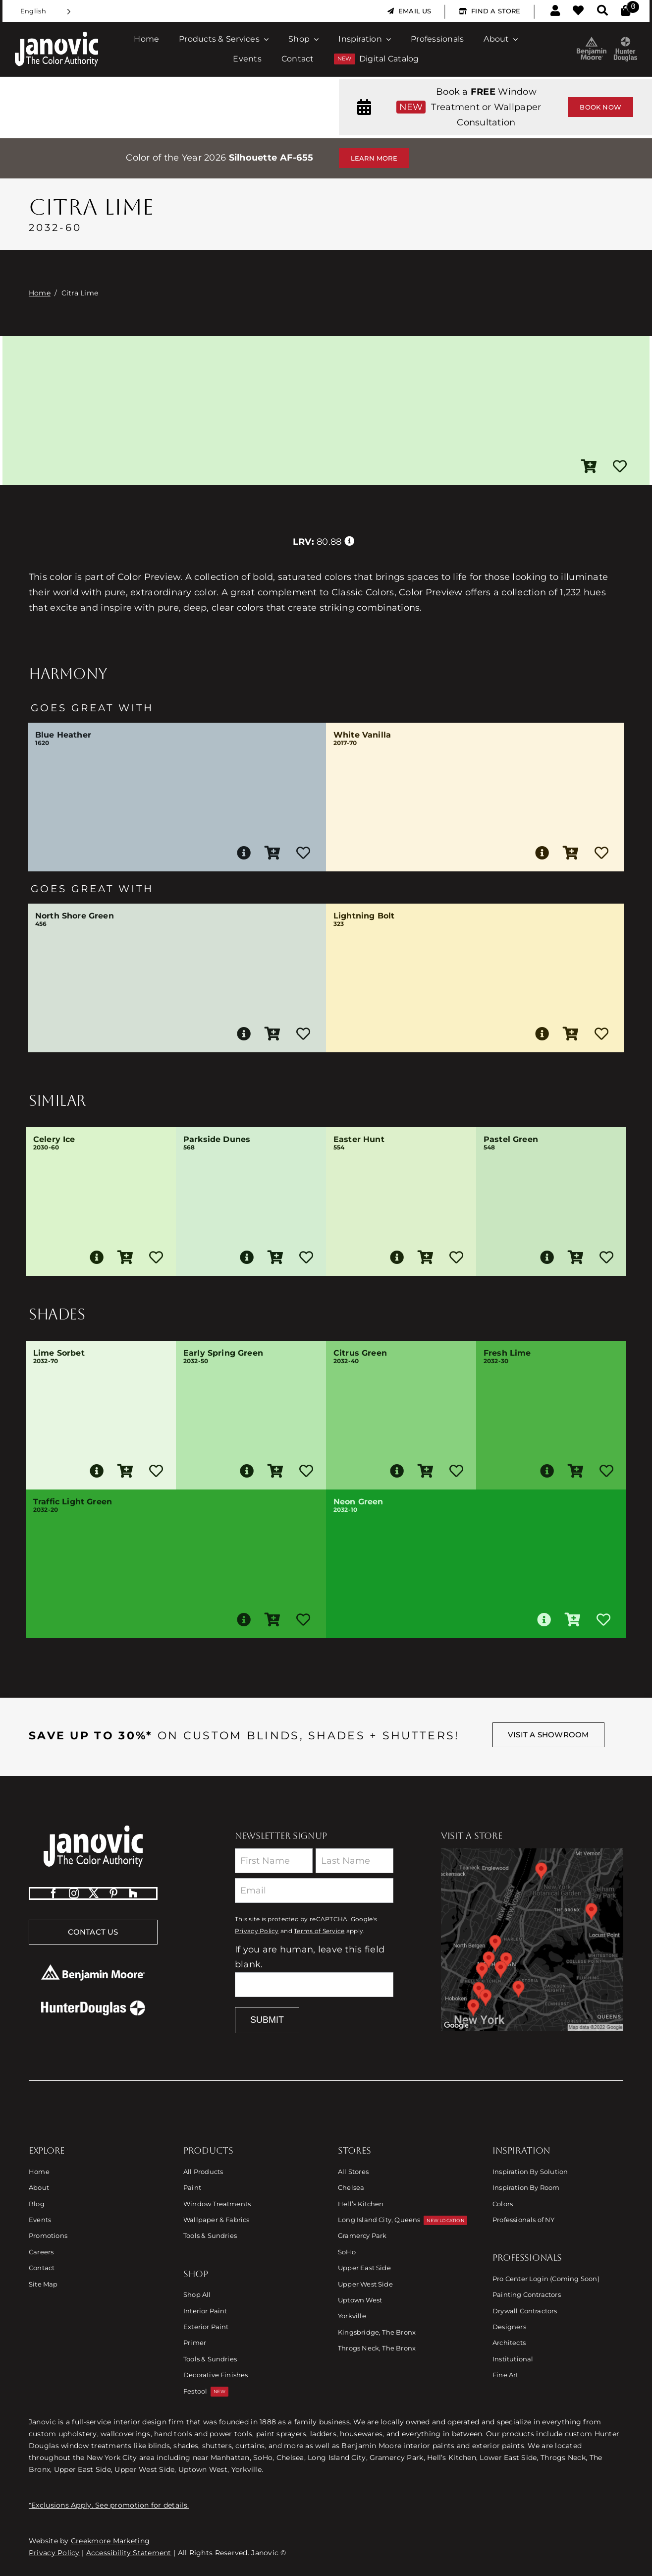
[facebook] (53, 1893)
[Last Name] (354, 1860)
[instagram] (74, 1893)
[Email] (314, 1890)
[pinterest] (113, 1893)
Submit (267, 2020)
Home (40, 292)
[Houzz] (133, 1893)
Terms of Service (319, 1931)
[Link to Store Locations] (532, 1939)
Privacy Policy (257, 1931)
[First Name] (274, 1860)
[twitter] (94, 1893)
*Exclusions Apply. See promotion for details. (109, 2505)
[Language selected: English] (45, 11)
